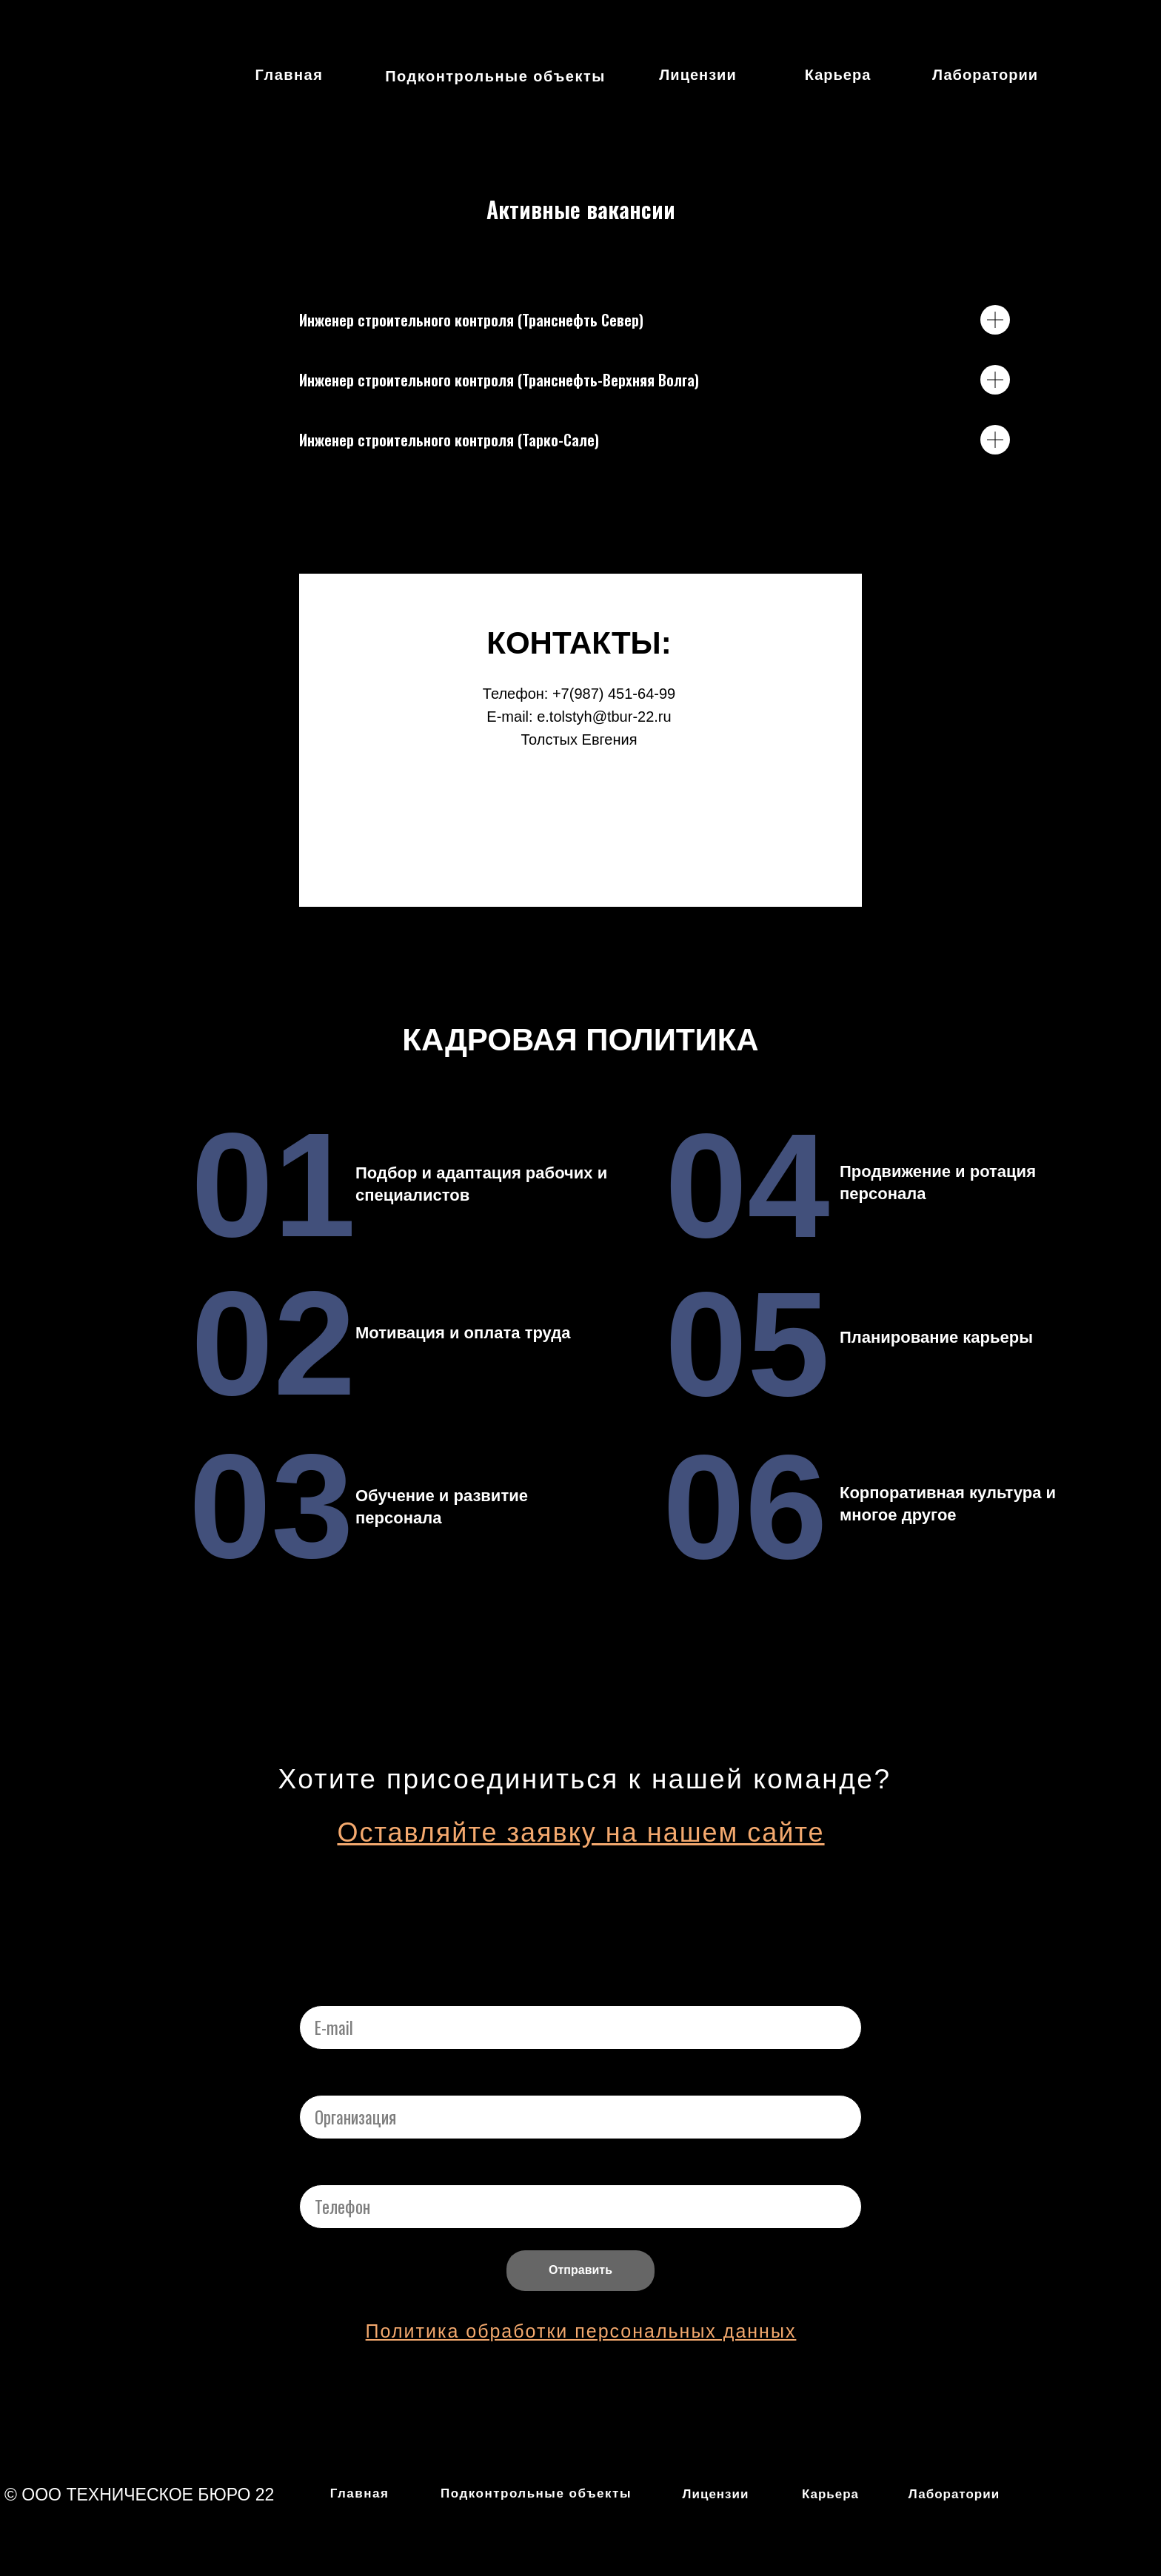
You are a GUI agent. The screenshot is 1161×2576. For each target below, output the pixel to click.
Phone (320, 2169)
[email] (580, 2027)
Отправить (580, 2270)
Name (318, 2079)
